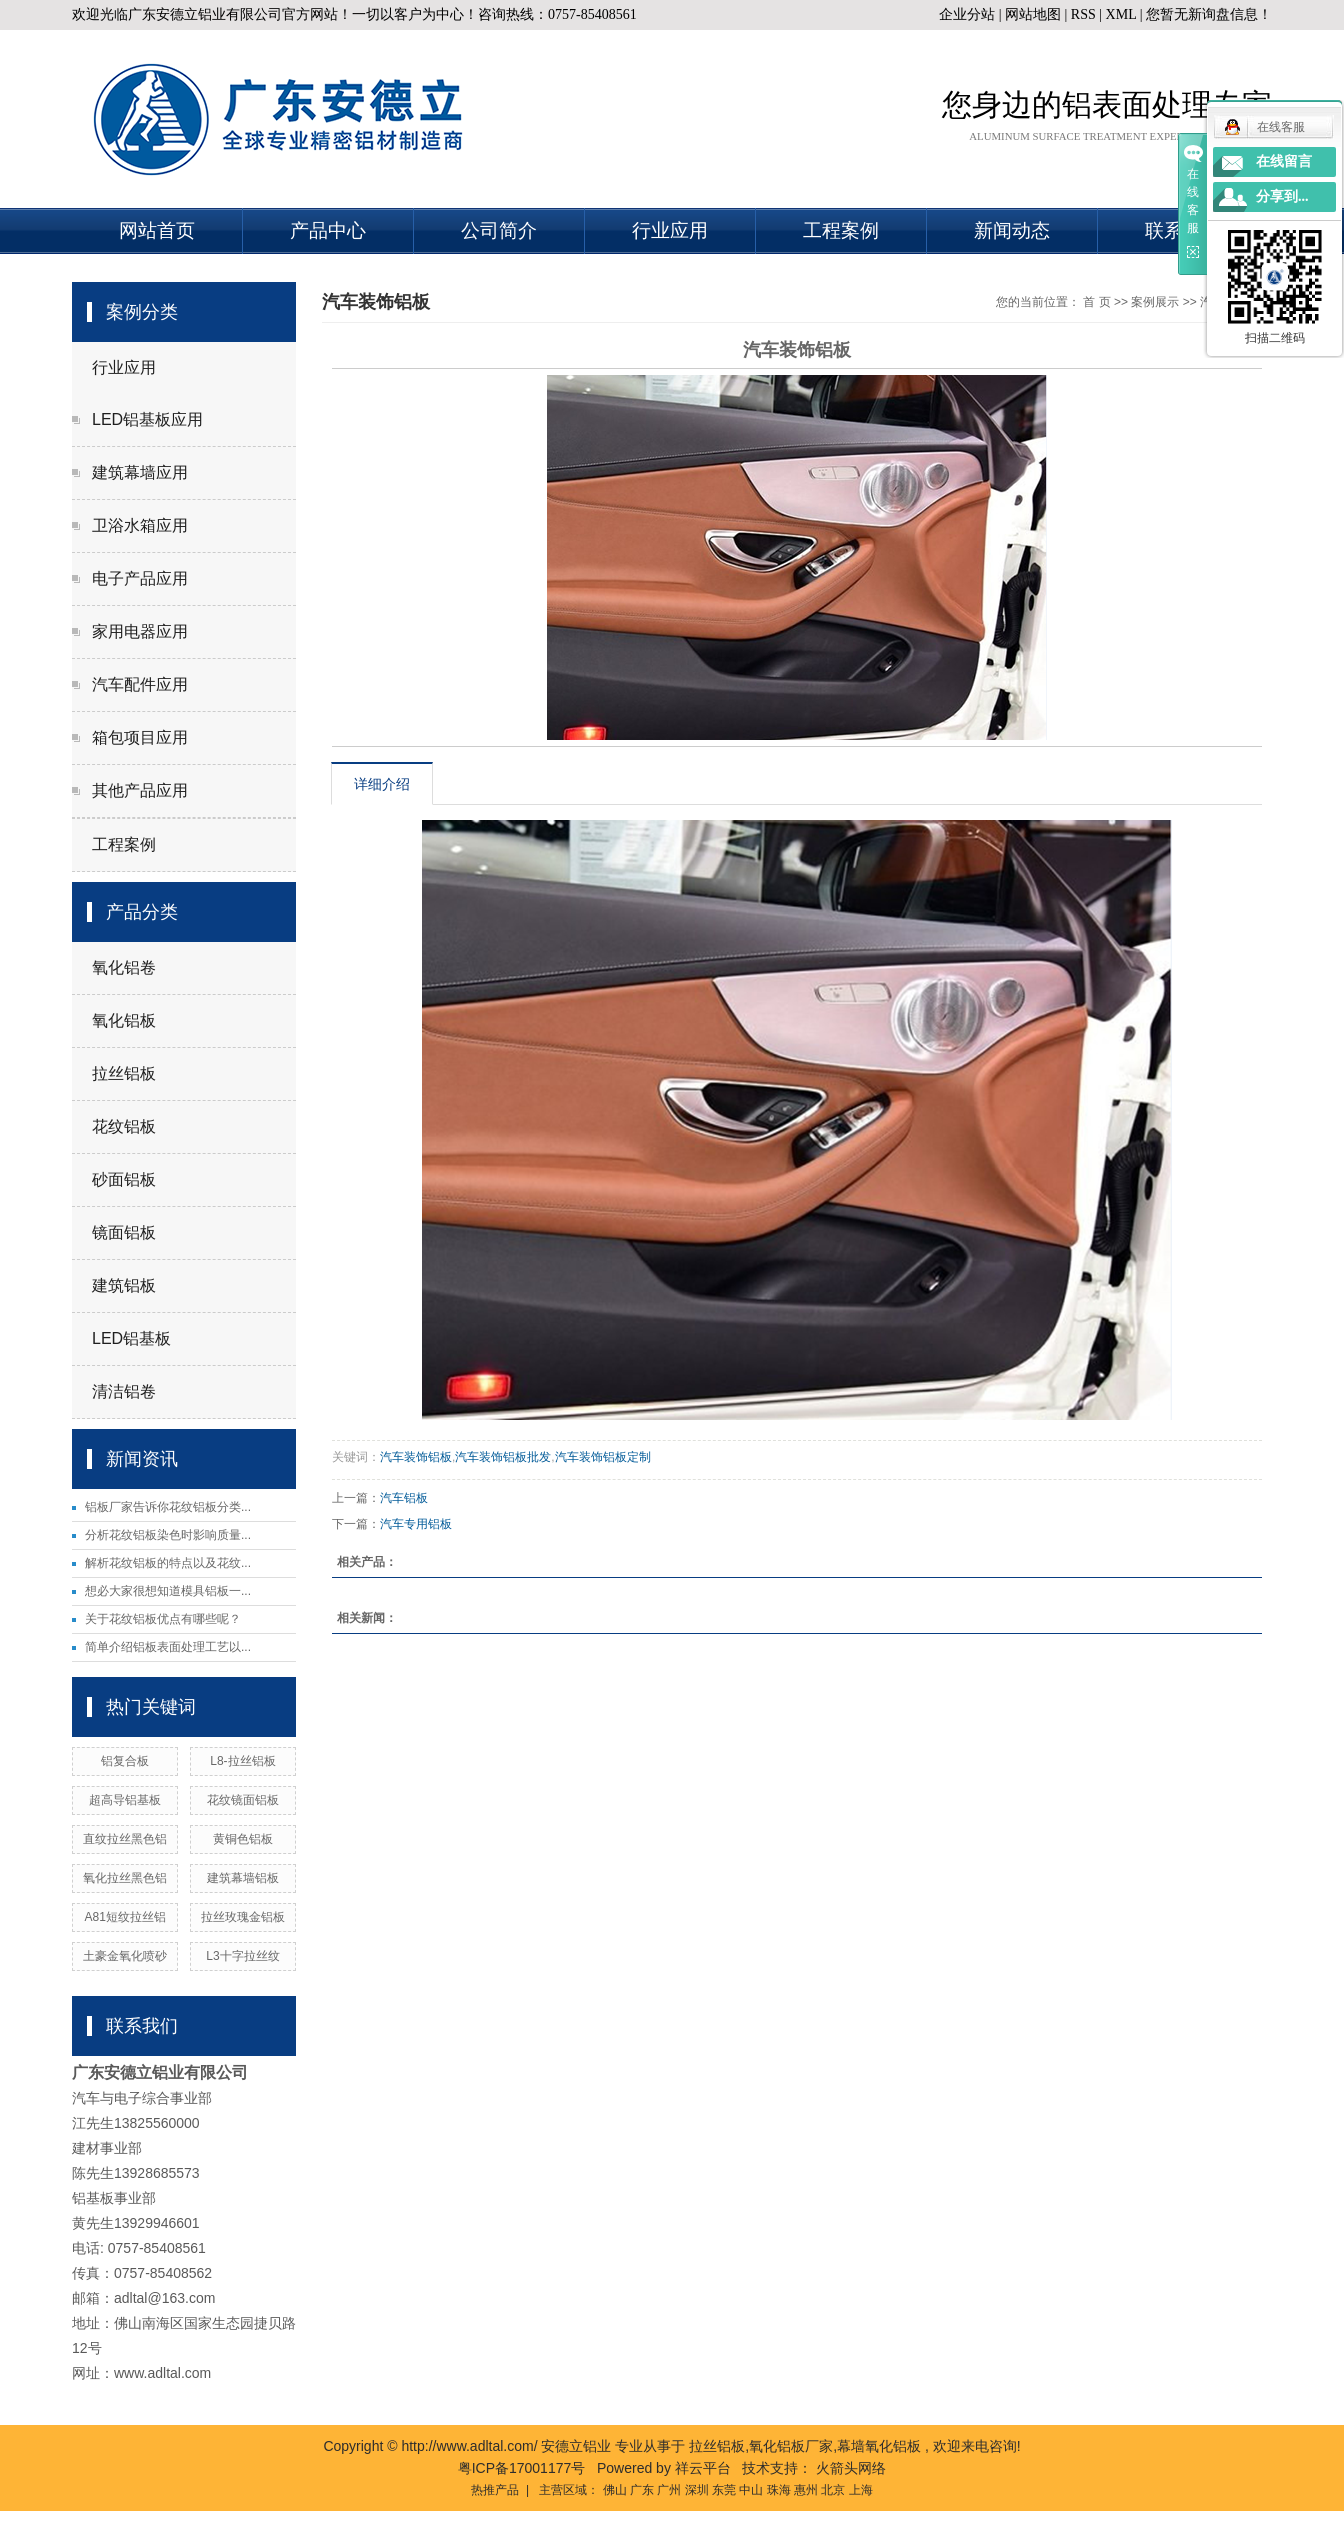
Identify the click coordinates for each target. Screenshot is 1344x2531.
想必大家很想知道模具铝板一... (168, 1591)
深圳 (697, 2490)
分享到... (1282, 196)
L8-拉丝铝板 (242, 1761)
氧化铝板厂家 (791, 2446)
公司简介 (499, 230)
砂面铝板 (124, 1179)
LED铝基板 (131, 1338)
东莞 (724, 2490)
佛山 (615, 2490)
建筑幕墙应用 (140, 472)
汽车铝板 (404, 1498)
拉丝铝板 (124, 1073)
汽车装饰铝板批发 (503, 1457)
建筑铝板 (124, 1285)
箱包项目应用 (140, 737)
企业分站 (967, 14)
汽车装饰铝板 (416, 1457)
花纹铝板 (124, 1126)
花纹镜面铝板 (243, 1800)
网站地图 (1035, 14)
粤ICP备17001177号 (522, 2468)
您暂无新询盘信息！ (1209, 14)
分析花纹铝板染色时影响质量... (168, 1535)
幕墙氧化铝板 (879, 2446)
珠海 (779, 2490)
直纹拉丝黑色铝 (125, 1839)
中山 (751, 2490)
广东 (642, 2490)
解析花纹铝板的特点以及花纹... (168, 1563)
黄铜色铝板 (243, 1839)
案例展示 (1155, 302)
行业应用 (670, 230)
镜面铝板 (124, 1232)
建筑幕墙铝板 (243, 1878)
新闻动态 (1012, 230)
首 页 (1096, 302)
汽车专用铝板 (416, 1524)
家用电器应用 (140, 631)
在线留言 (1284, 161)
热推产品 (495, 2490)
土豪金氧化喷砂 (125, 1956)
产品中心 (328, 230)
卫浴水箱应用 (140, 525)
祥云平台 (703, 2468)
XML (1121, 14)
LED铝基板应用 (147, 419)
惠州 (806, 2490)
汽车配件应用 (140, 684)
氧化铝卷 (124, 967)
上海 (861, 2490)
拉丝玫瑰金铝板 (243, 1917)
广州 (669, 2490)
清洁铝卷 (124, 1391)
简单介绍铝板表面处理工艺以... (168, 1647)
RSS (1083, 14)
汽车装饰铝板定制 (603, 1457)
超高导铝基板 (125, 1800)
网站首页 (157, 230)
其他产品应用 (140, 790)
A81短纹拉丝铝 (125, 1917)
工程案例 (841, 230)
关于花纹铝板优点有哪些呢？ (163, 1619)
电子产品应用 (140, 578)
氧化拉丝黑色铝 (125, 1878)
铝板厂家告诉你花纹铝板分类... (168, 1507)
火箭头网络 (851, 2468)
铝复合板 (125, 1761)
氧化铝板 (124, 1020)
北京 (833, 2490)
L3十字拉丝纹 (242, 1956)
